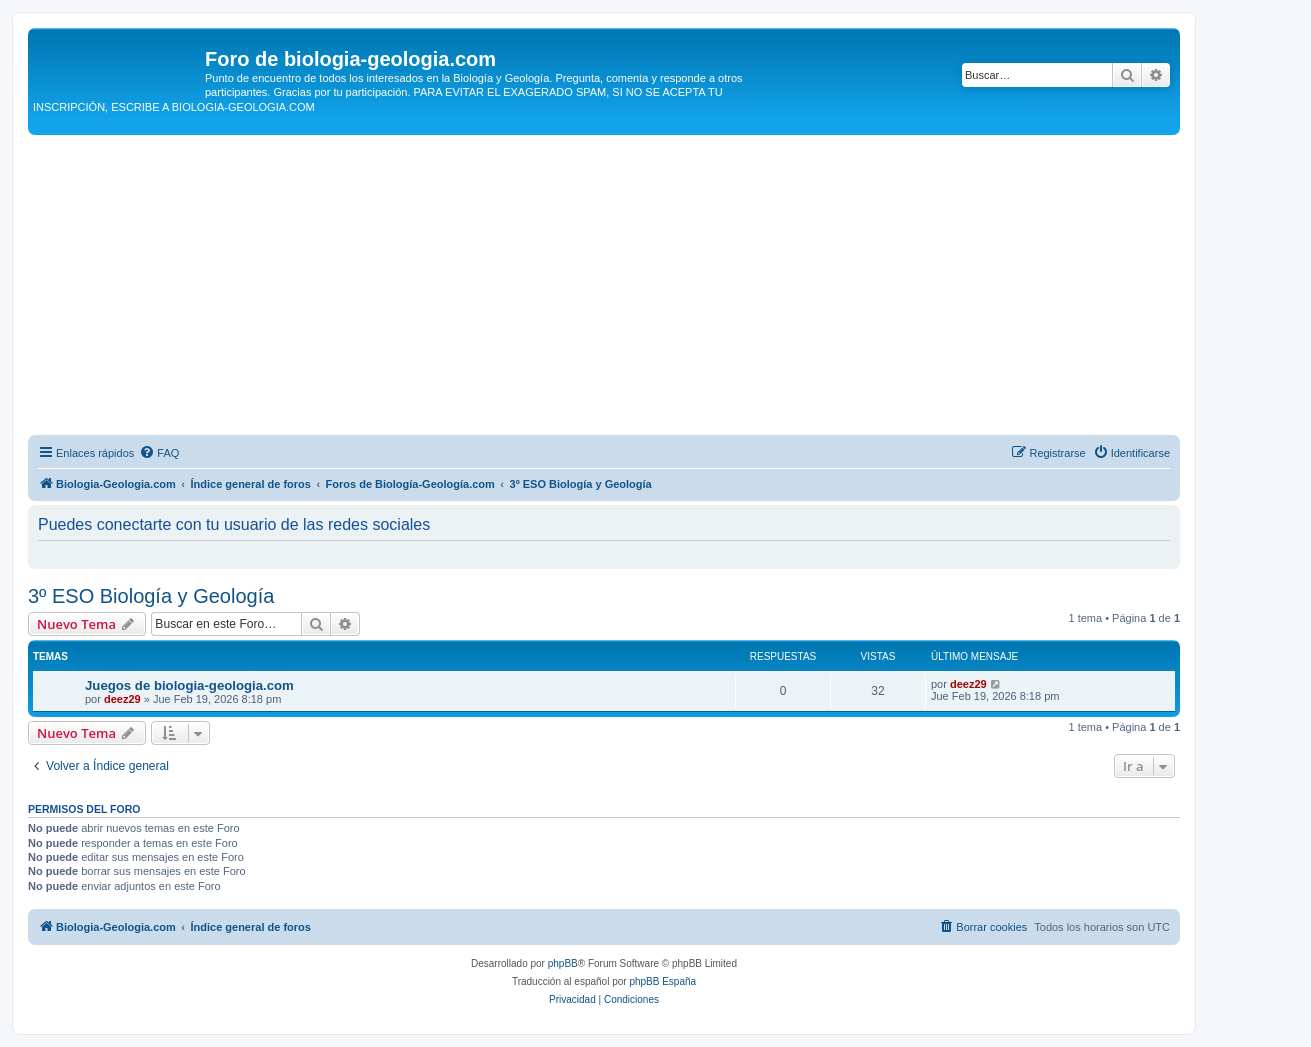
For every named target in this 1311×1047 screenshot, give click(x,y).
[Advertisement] (604, 285)
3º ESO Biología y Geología (151, 596)
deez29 (122, 699)
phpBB (563, 963)
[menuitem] (159, 453)
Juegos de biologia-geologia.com (189, 685)
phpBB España (662, 981)
